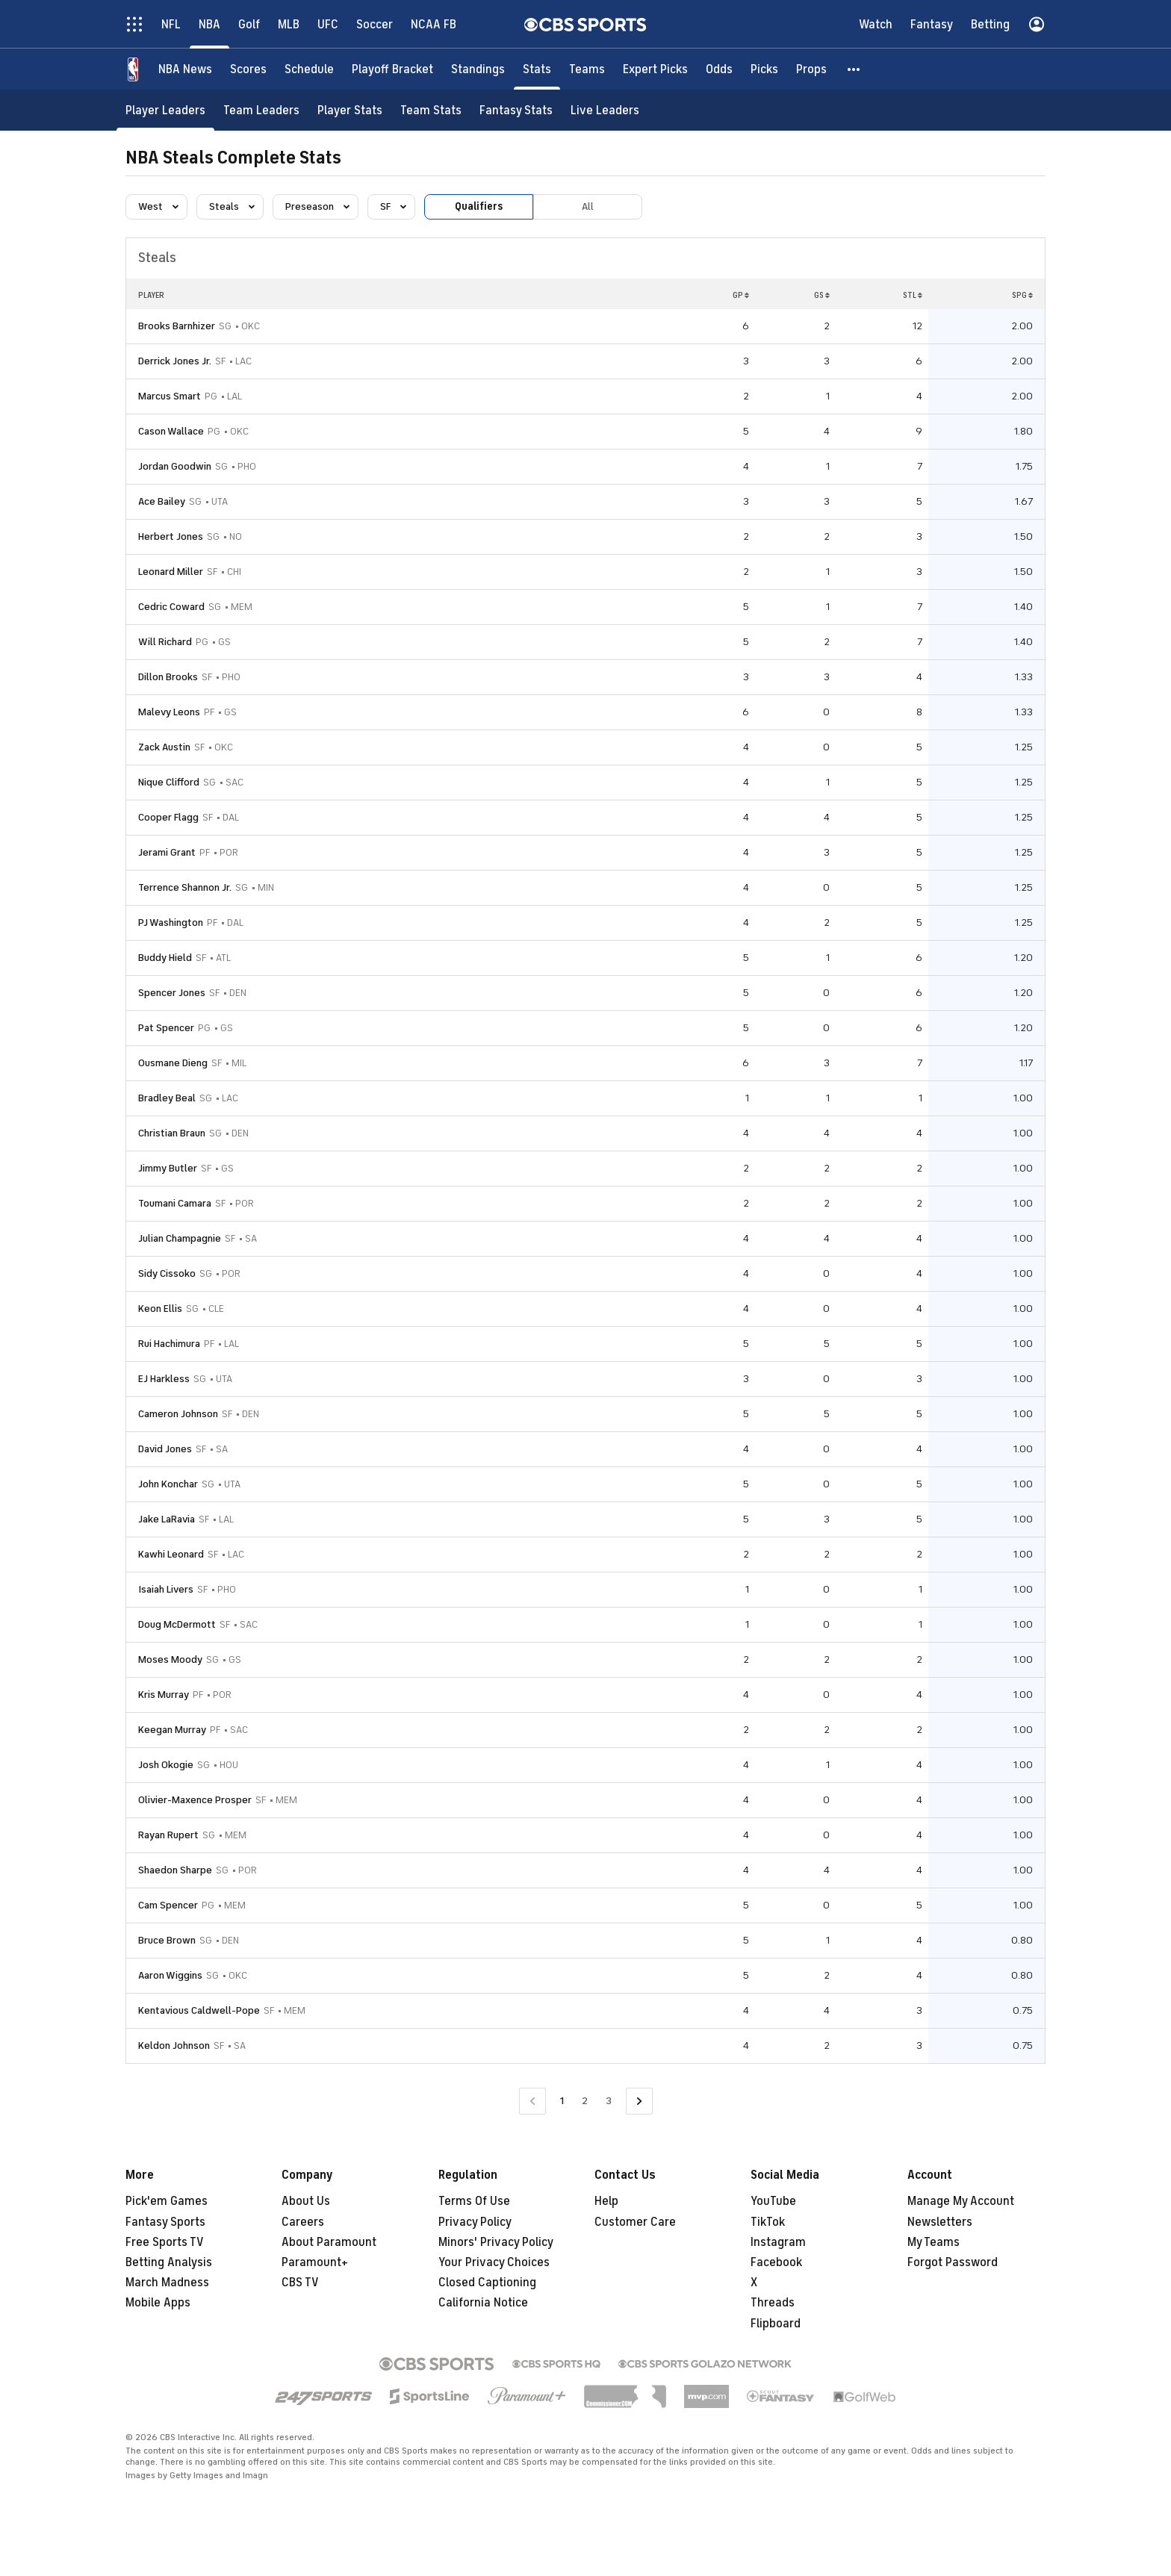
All (588, 206)
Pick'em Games (166, 2201)
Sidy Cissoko (167, 1273)
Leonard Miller (170, 571)
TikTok (768, 2222)
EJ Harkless (164, 1378)
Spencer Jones (171, 992)
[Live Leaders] (605, 110)
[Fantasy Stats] (516, 110)
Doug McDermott (177, 1624)
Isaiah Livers (165, 1589)
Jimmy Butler (167, 1168)
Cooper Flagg (168, 817)
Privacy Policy (475, 2222)
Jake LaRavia (166, 1519)
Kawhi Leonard (171, 1554)
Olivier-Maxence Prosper (195, 1799)
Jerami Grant (167, 852)
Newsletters (939, 2222)
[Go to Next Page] (639, 2101)
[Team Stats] (430, 110)
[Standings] (478, 69)
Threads (773, 2302)
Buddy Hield (165, 957)
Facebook (776, 2262)
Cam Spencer (168, 1905)
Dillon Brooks (168, 677)
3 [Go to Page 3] (609, 2100)
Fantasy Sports (165, 2222)
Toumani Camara (174, 1203)
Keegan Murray (172, 1729)
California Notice (483, 2302)
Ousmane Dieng (173, 1063)
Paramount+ (315, 2262)
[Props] (811, 69)
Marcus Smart (169, 396)
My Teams (933, 2242)
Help (606, 2201)
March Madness (167, 2282)
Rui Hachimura (169, 1343)
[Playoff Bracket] (392, 69)
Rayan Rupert (168, 1835)
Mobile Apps (157, 2302)
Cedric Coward (171, 606)
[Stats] (537, 69)
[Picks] (764, 69)
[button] (854, 69)
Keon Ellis (160, 1308)
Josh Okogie (165, 1764)
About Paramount (329, 2242)
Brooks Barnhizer (176, 326)
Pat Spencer (166, 1027)
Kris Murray (163, 1694)
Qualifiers (479, 206)
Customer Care (635, 2222)
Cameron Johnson (178, 1413)
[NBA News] (185, 69)
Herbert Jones (170, 536)
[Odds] (719, 69)
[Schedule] (309, 69)
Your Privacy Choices (494, 2262)
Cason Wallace (171, 431)
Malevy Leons (169, 712)
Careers (303, 2222)
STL (912, 295)
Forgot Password (952, 2262)
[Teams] (587, 69)
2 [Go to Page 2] (585, 2100)
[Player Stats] (349, 110)
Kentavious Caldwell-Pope (199, 2010)
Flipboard (776, 2323)
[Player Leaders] (165, 110)
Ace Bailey (161, 501)
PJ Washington (170, 922)
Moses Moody (170, 1659)
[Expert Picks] (655, 69)
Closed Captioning (487, 2282)
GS (822, 295)
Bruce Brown (167, 1940)
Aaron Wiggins (170, 1975)
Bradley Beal (167, 1098)
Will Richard (165, 641)
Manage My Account (960, 2201)
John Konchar (168, 1484)
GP (741, 295)
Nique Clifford (168, 782)
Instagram (778, 2242)
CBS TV (300, 2282)
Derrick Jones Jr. (174, 361)
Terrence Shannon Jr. (185, 887)
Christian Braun (171, 1133)
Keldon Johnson (174, 2045)
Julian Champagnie (179, 1238)
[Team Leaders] (261, 110)
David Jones (165, 1449)
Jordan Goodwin (174, 466)
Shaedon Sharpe (175, 1870)
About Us (306, 2201)
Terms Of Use (474, 2201)
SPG (1022, 295)
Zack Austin (164, 747)
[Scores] (248, 69)
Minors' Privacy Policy (495, 2242)
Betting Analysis (168, 2262)
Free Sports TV (164, 2242)
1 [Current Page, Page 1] (562, 2100)
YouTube (773, 2201)
